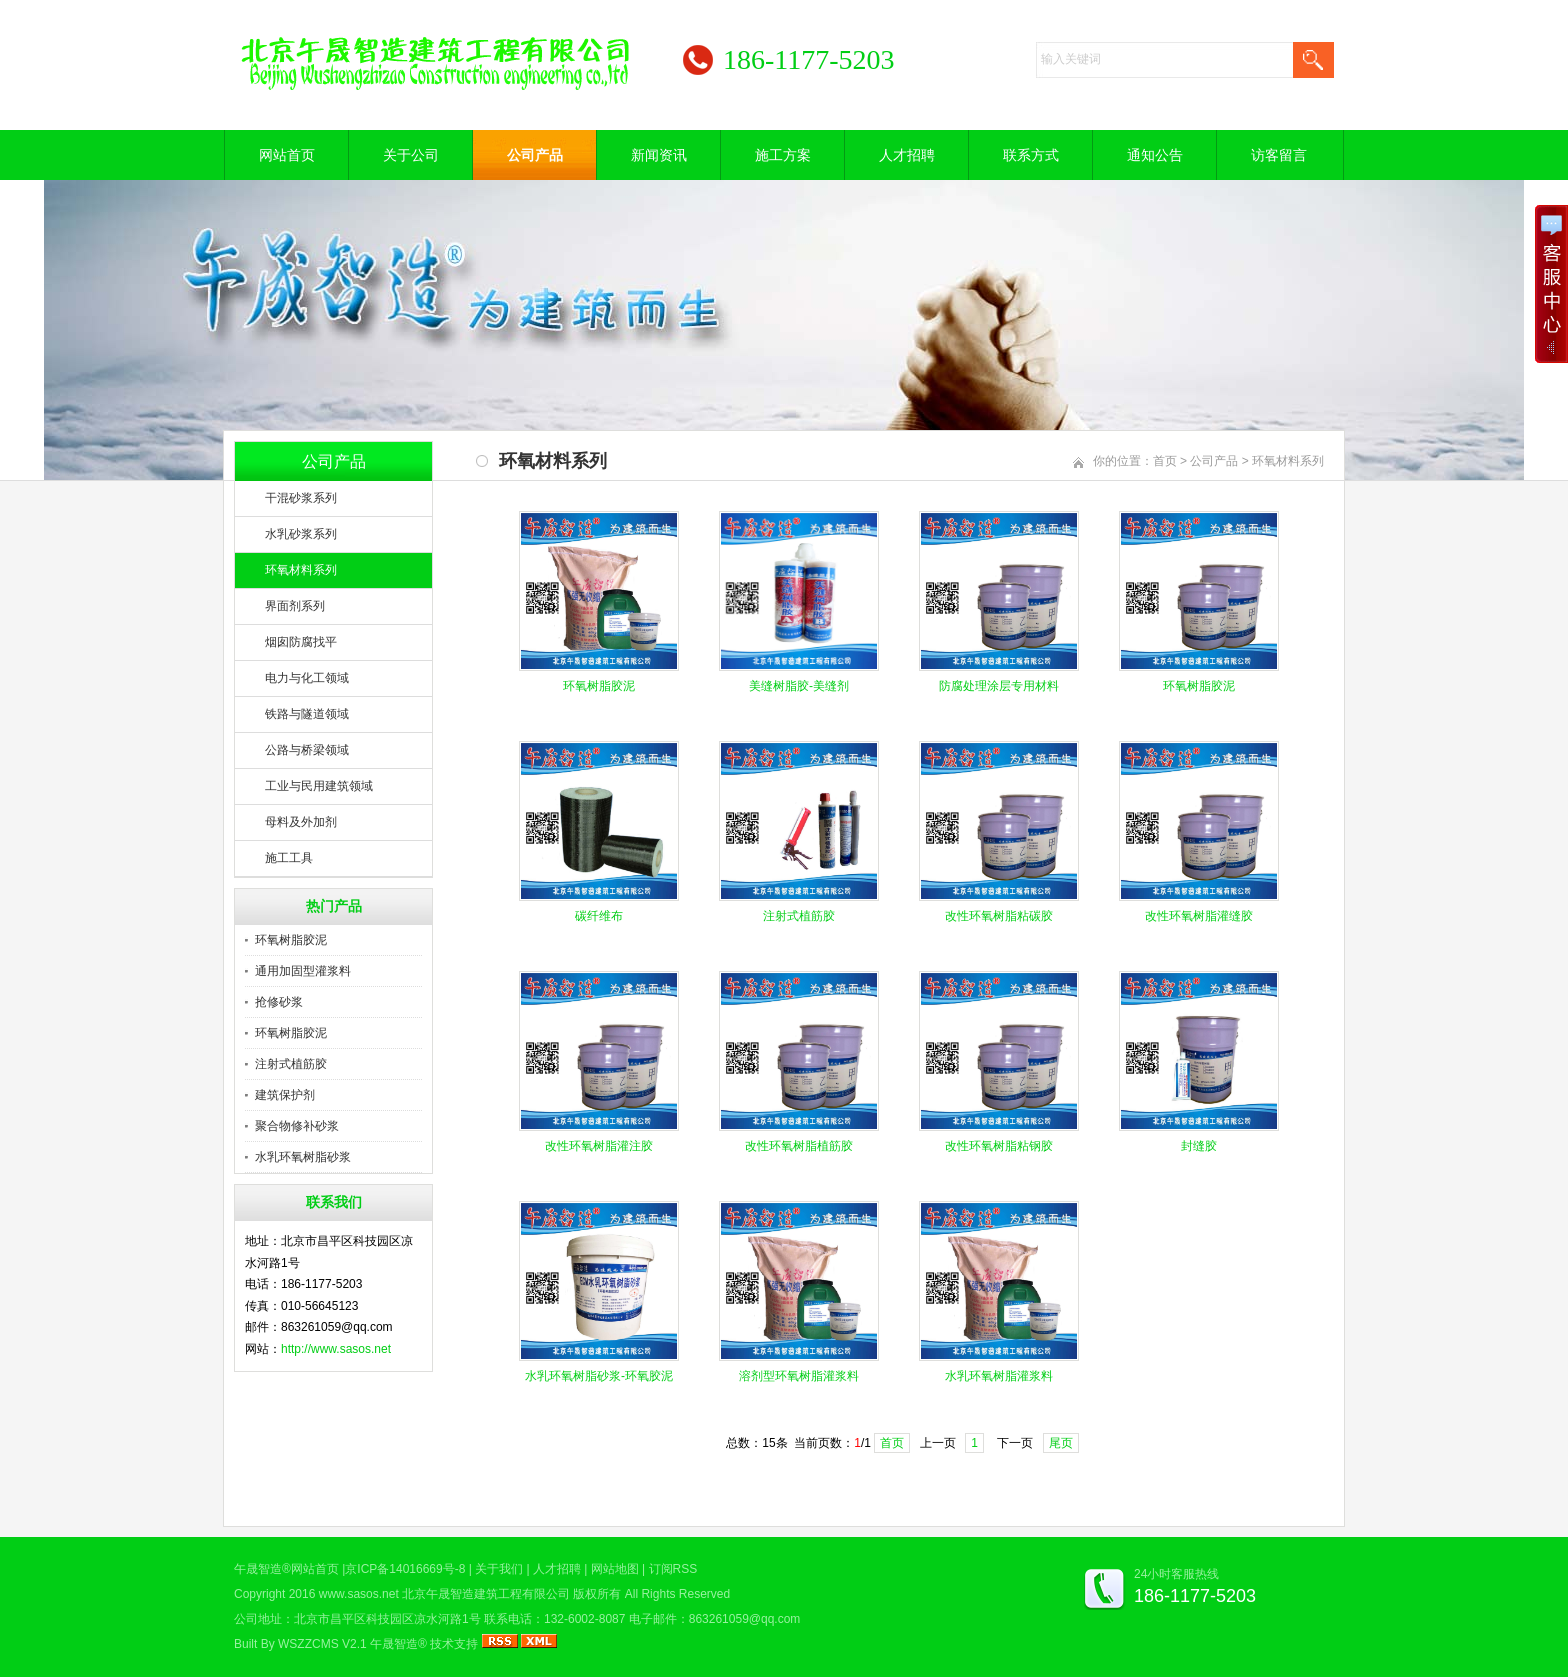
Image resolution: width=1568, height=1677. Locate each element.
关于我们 (499, 1569)
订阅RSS (673, 1569)
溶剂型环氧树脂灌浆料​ (799, 1376)
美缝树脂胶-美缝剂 (799, 686)
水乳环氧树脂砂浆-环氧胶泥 (599, 1376)
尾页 (1061, 1443)
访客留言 (1279, 155)
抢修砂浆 (279, 1002)
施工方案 (783, 155)
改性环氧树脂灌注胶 (599, 1146)
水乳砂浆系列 (301, 534)
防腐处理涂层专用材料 (999, 686)
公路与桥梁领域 (307, 750)
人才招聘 (907, 155)
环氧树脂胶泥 (291, 940)
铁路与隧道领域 (307, 714)
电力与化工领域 (307, 678)
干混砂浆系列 (301, 498)
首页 (1165, 461)
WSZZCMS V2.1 (322, 1644)
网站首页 (287, 155)
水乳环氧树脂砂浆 (303, 1157)
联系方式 (1031, 155)
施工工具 (289, 858)
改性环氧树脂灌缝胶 (1199, 916)
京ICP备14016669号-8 (405, 1569)
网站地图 (615, 1569)
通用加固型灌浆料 (303, 971)
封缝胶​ (1199, 1146)
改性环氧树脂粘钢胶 (999, 1146)
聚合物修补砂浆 (297, 1126)
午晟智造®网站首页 (286, 1569)
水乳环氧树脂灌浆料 (999, 1376)
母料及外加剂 (301, 822)
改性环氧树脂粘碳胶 (999, 916)
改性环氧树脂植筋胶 (799, 1146)
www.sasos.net (359, 1594)
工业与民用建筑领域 (319, 786)
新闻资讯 (659, 155)
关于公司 (411, 155)
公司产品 (535, 155)
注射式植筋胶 (291, 1064)
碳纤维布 (599, 916)
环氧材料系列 (301, 570)
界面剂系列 (295, 606)
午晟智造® (398, 1644)
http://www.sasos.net (336, 1349)
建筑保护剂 (285, 1095)
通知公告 (1155, 155)
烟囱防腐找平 (301, 642)
